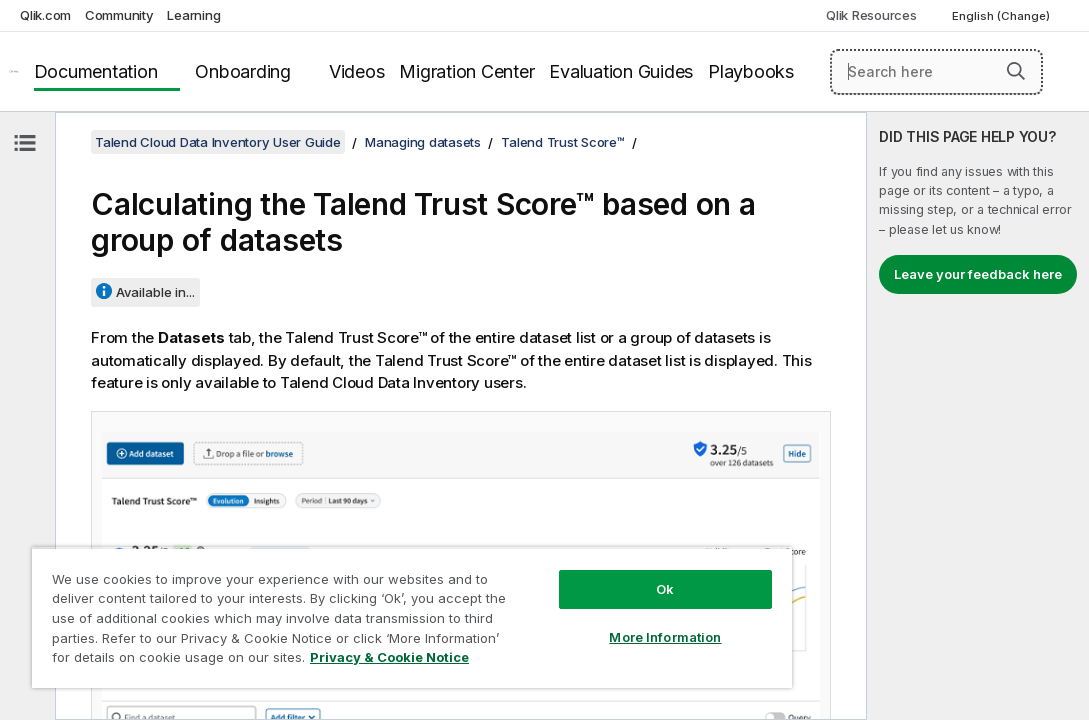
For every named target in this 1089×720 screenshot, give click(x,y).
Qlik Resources (871, 15)
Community (119, 15)
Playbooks (751, 71)
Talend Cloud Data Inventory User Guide (218, 142)
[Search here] (936, 72)
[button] (1016, 71)
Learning (193, 15)
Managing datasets (423, 142)
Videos (357, 71)
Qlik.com (45, 15)
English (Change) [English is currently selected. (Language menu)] (1002, 16)
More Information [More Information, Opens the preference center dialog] (557, 602)
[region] (348, 600)
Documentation (96, 71)
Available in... (155, 292)
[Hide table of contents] (25, 143)
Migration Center (466, 71)
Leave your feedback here (978, 274)
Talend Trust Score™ (562, 142)
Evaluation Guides (621, 71)
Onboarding (243, 71)
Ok (557, 554)
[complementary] (978, 416)
